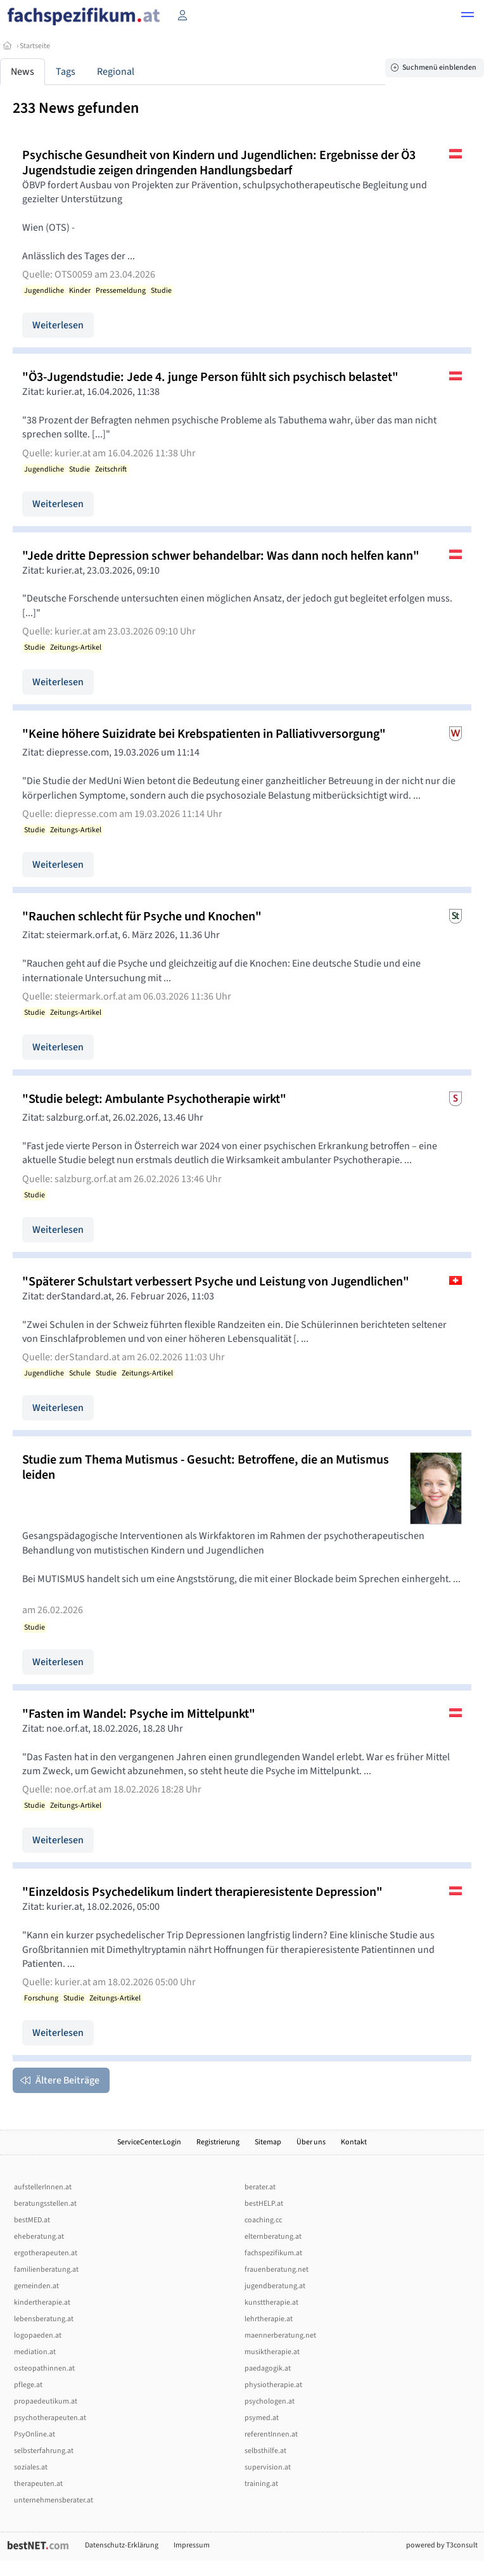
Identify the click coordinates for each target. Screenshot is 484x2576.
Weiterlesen (58, 325)
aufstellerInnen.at (43, 2187)
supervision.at (268, 2467)
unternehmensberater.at (53, 2500)
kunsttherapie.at (271, 2302)
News (22, 72)
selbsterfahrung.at (43, 2450)
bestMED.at (32, 2220)
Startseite (35, 46)
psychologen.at (270, 2401)
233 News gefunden (76, 108)
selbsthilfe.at (265, 2450)
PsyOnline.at (34, 2434)
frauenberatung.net (277, 2269)
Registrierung (217, 2142)
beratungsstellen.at (45, 2203)
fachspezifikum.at (273, 2253)
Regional (115, 72)
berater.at (260, 2187)
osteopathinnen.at (44, 2368)
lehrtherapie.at (269, 2319)
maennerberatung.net (280, 2335)
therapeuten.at (38, 2483)
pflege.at (28, 2385)
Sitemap (268, 2142)
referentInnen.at (271, 2434)
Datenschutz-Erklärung (121, 2545)
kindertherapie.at (42, 2302)
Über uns (311, 2142)
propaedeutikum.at (45, 2401)
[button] (467, 16)
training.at (261, 2483)
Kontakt (354, 2142)
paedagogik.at (268, 2368)
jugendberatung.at (275, 2286)
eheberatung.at (39, 2236)
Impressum (192, 2545)
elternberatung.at (273, 2236)
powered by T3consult (442, 2545)
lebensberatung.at (43, 2319)
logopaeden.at (37, 2335)
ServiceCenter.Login (149, 2142)
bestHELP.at (264, 2203)
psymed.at (262, 2417)
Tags (65, 72)
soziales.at (31, 2467)
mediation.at (35, 2352)
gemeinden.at (36, 2286)
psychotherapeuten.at (50, 2417)
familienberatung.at (46, 2269)
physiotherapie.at (273, 2385)
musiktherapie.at (272, 2352)
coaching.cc (263, 2220)
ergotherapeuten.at (45, 2253)
